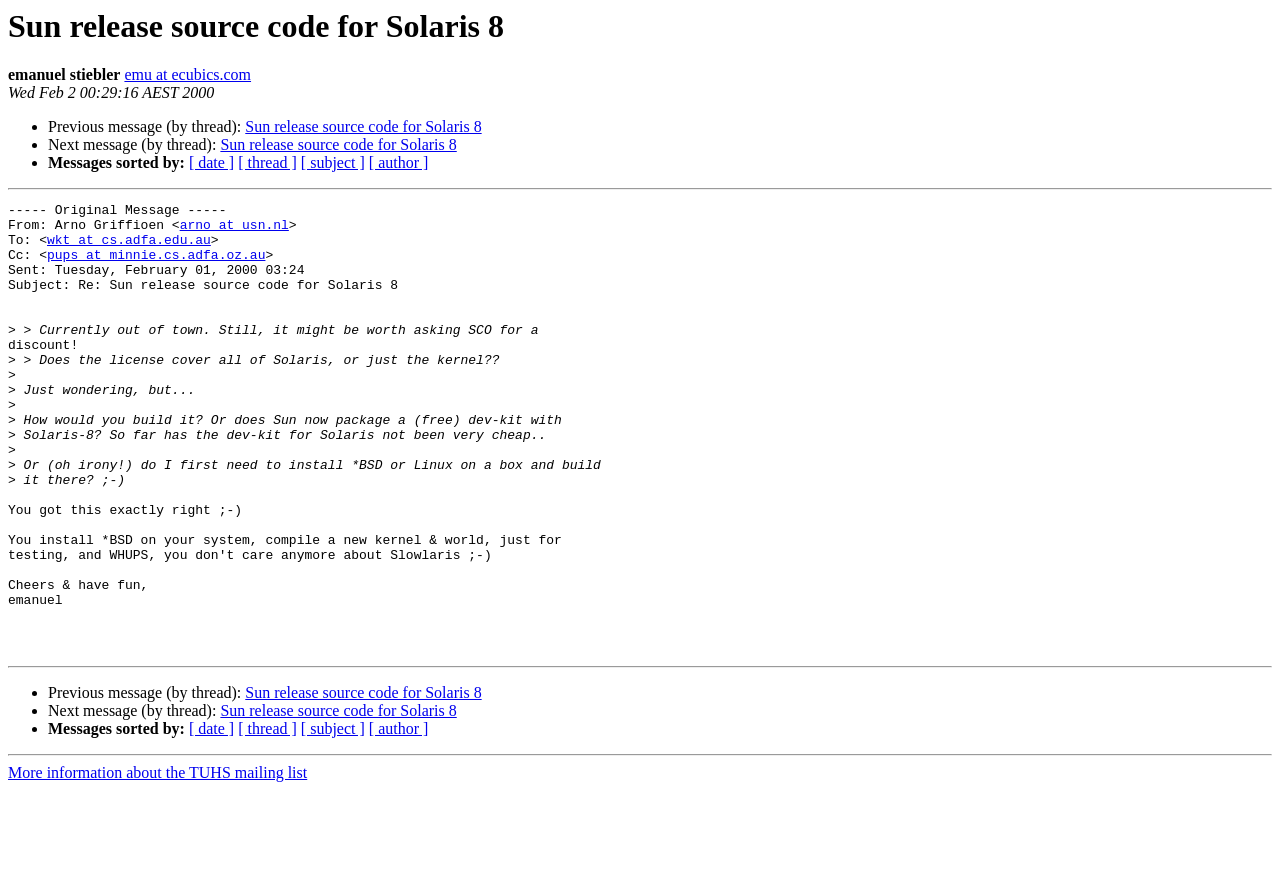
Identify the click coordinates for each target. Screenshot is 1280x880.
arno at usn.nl (234, 230)
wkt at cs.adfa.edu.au (129, 248)
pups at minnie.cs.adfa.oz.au (156, 266)
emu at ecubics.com (187, 74)
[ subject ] (333, 162)
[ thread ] (267, 162)
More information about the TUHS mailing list (157, 862)
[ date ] (211, 162)
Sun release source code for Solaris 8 (363, 126)
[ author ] (399, 162)
